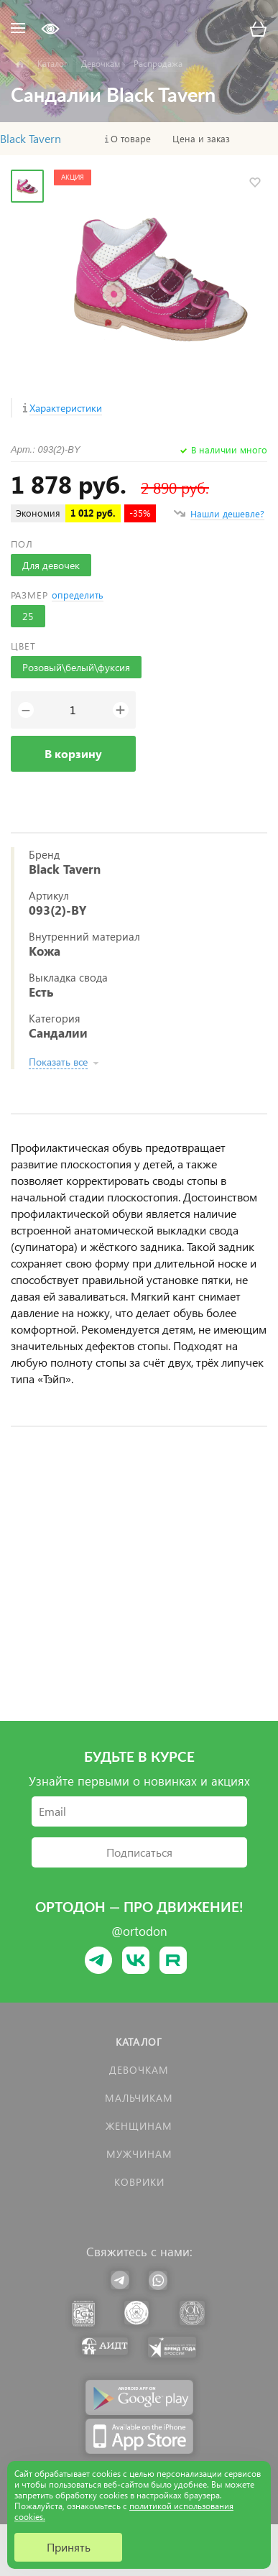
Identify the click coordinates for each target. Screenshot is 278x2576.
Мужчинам (139, 2154)
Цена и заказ (201, 138)
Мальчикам (139, 2098)
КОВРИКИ (139, 2182)
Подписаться (139, 1852)
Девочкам (139, 2070)
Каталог (139, 2042)
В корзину (73, 753)
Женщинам (139, 2126)
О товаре (131, 138)
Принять (69, 2546)
